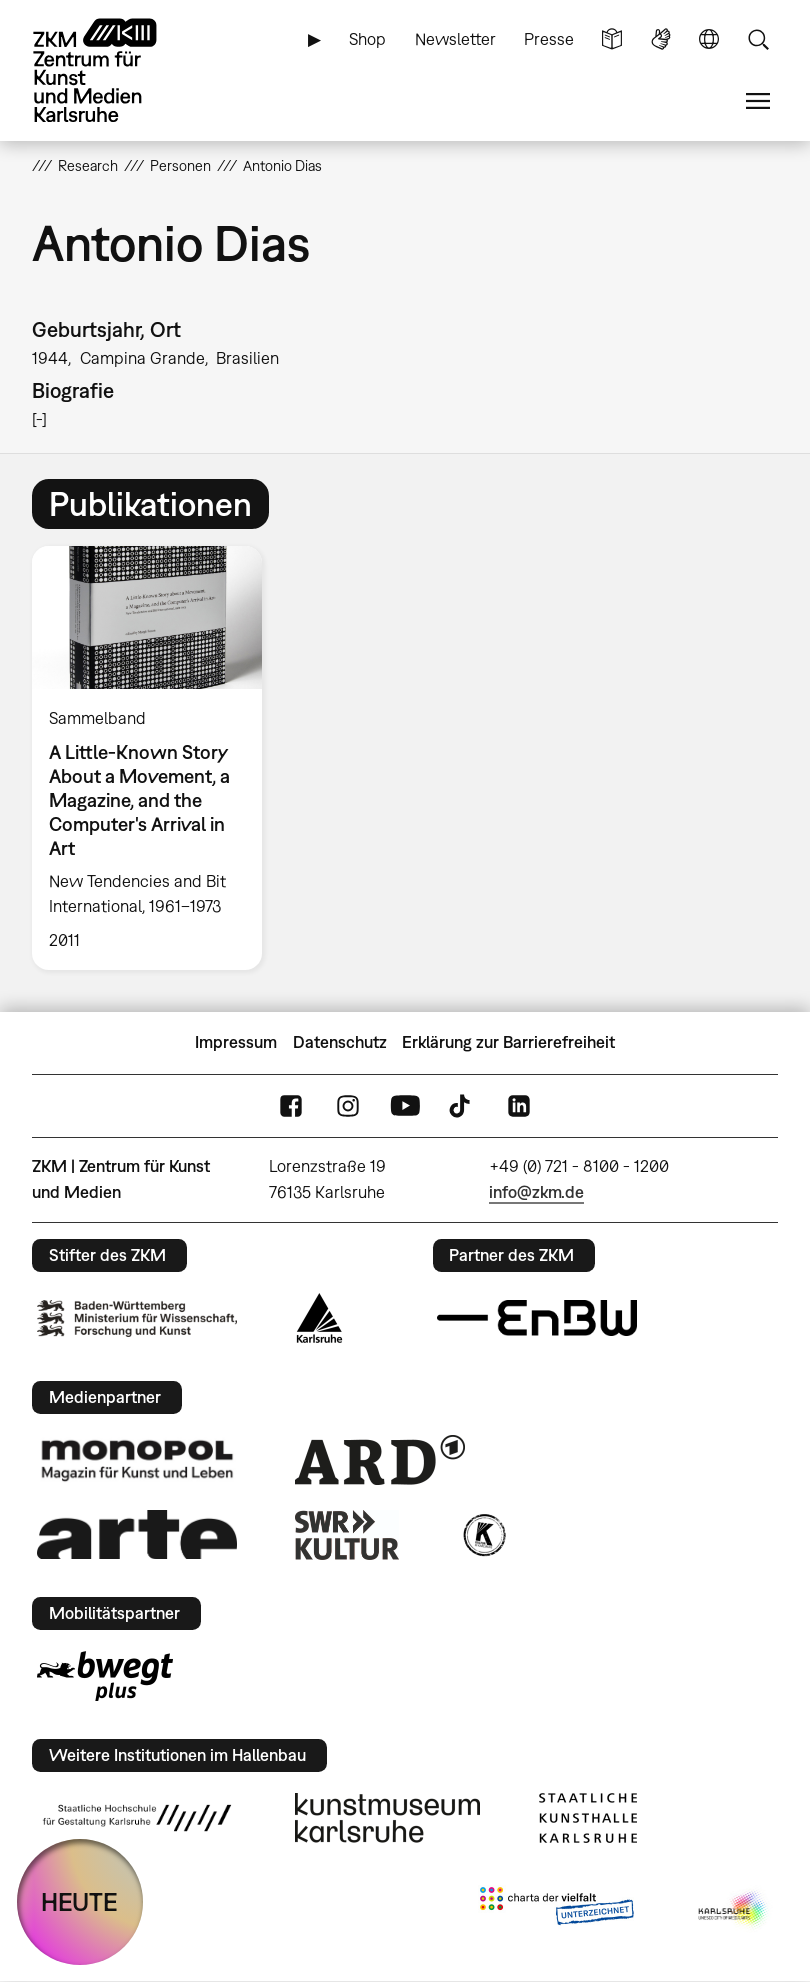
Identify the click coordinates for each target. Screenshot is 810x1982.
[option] (155, 757)
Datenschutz (340, 1042)
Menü (758, 101)
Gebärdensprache (661, 39)
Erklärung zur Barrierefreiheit (508, 1042)
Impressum (236, 1042)
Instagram (348, 1105)
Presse (549, 39)
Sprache (709, 39)
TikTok (462, 1105)
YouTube (405, 1105)
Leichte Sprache (612, 39)
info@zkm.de (536, 1192)
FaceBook (291, 1105)
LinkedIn (519, 1105)
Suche (758, 39)
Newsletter (455, 39)
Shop (367, 39)
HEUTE (79, 1901)
